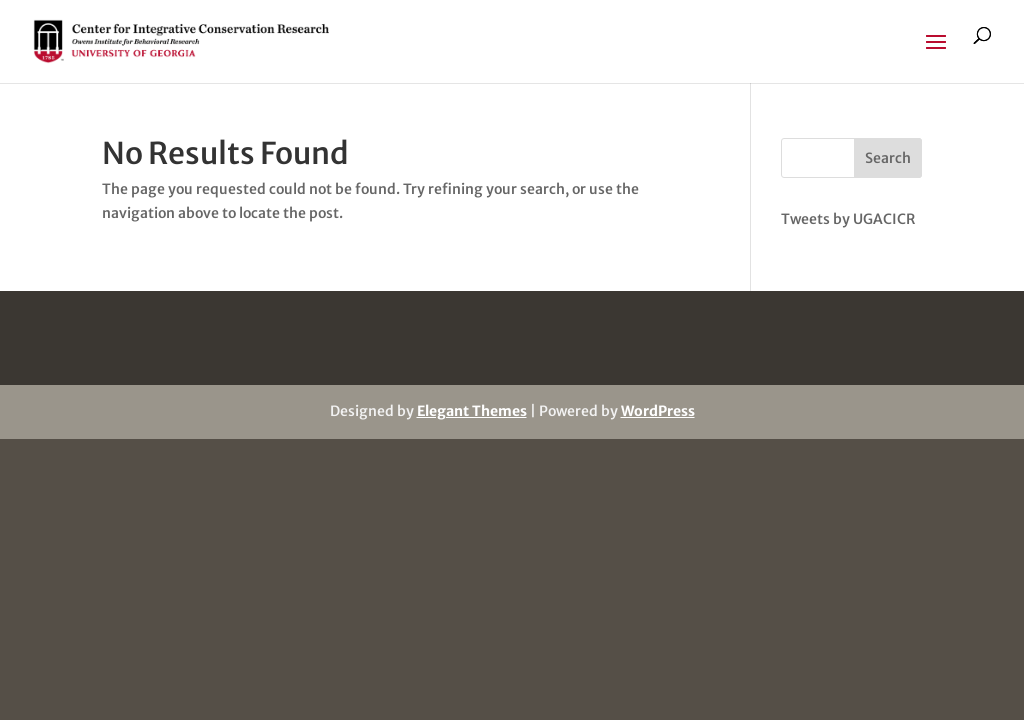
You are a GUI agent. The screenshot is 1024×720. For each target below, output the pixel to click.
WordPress (658, 411)
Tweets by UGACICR (848, 219)
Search (888, 158)
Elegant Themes (472, 411)
